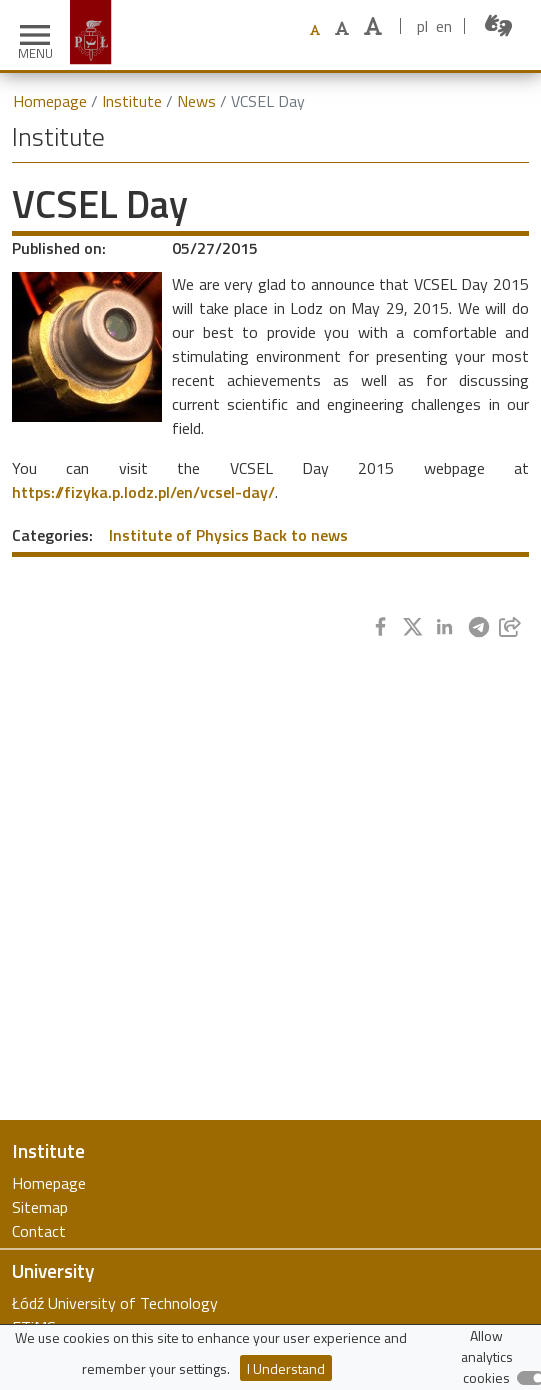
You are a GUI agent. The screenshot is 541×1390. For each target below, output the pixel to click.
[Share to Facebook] (380, 626)
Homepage (50, 101)
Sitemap (40, 1207)
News (196, 101)
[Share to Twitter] (413, 626)
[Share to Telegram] (479, 626)
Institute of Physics (179, 535)
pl (422, 26)
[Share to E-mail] (510, 626)
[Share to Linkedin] (444, 626)
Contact (39, 1231)
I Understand (286, 1368)
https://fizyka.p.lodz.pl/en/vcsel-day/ (143, 492)
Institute (132, 101)
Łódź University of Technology (115, 1303)
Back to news (300, 535)
